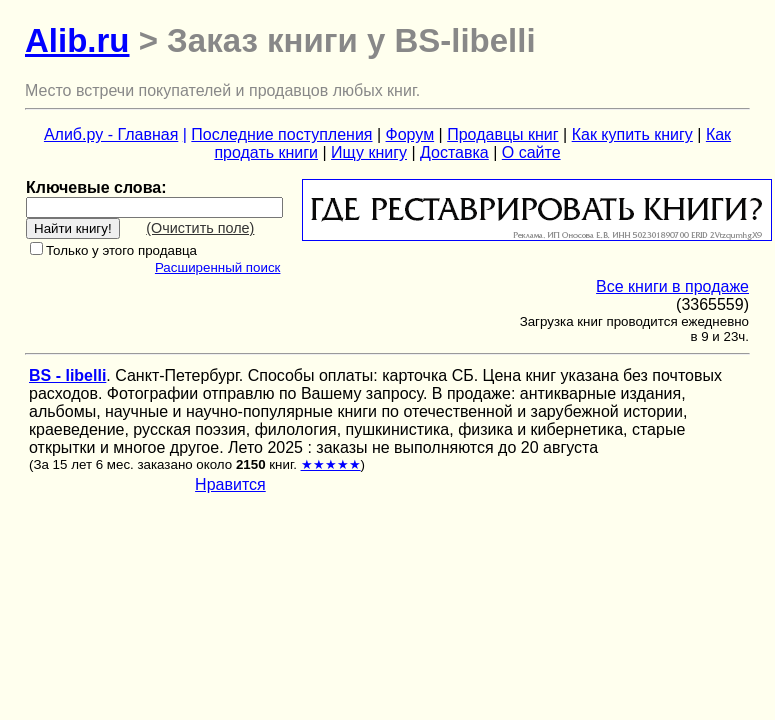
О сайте (531, 152)
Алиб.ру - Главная (111, 134)
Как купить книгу (632, 134)
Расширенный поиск (218, 267)
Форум (410, 134)
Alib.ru (77, 40)
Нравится (230, 484)
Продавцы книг (502, 134)
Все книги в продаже (672, 286)
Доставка (454, 152)
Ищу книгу (369, 152)
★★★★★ (331, 464)
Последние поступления (281, 134)
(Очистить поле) (200, 228)
